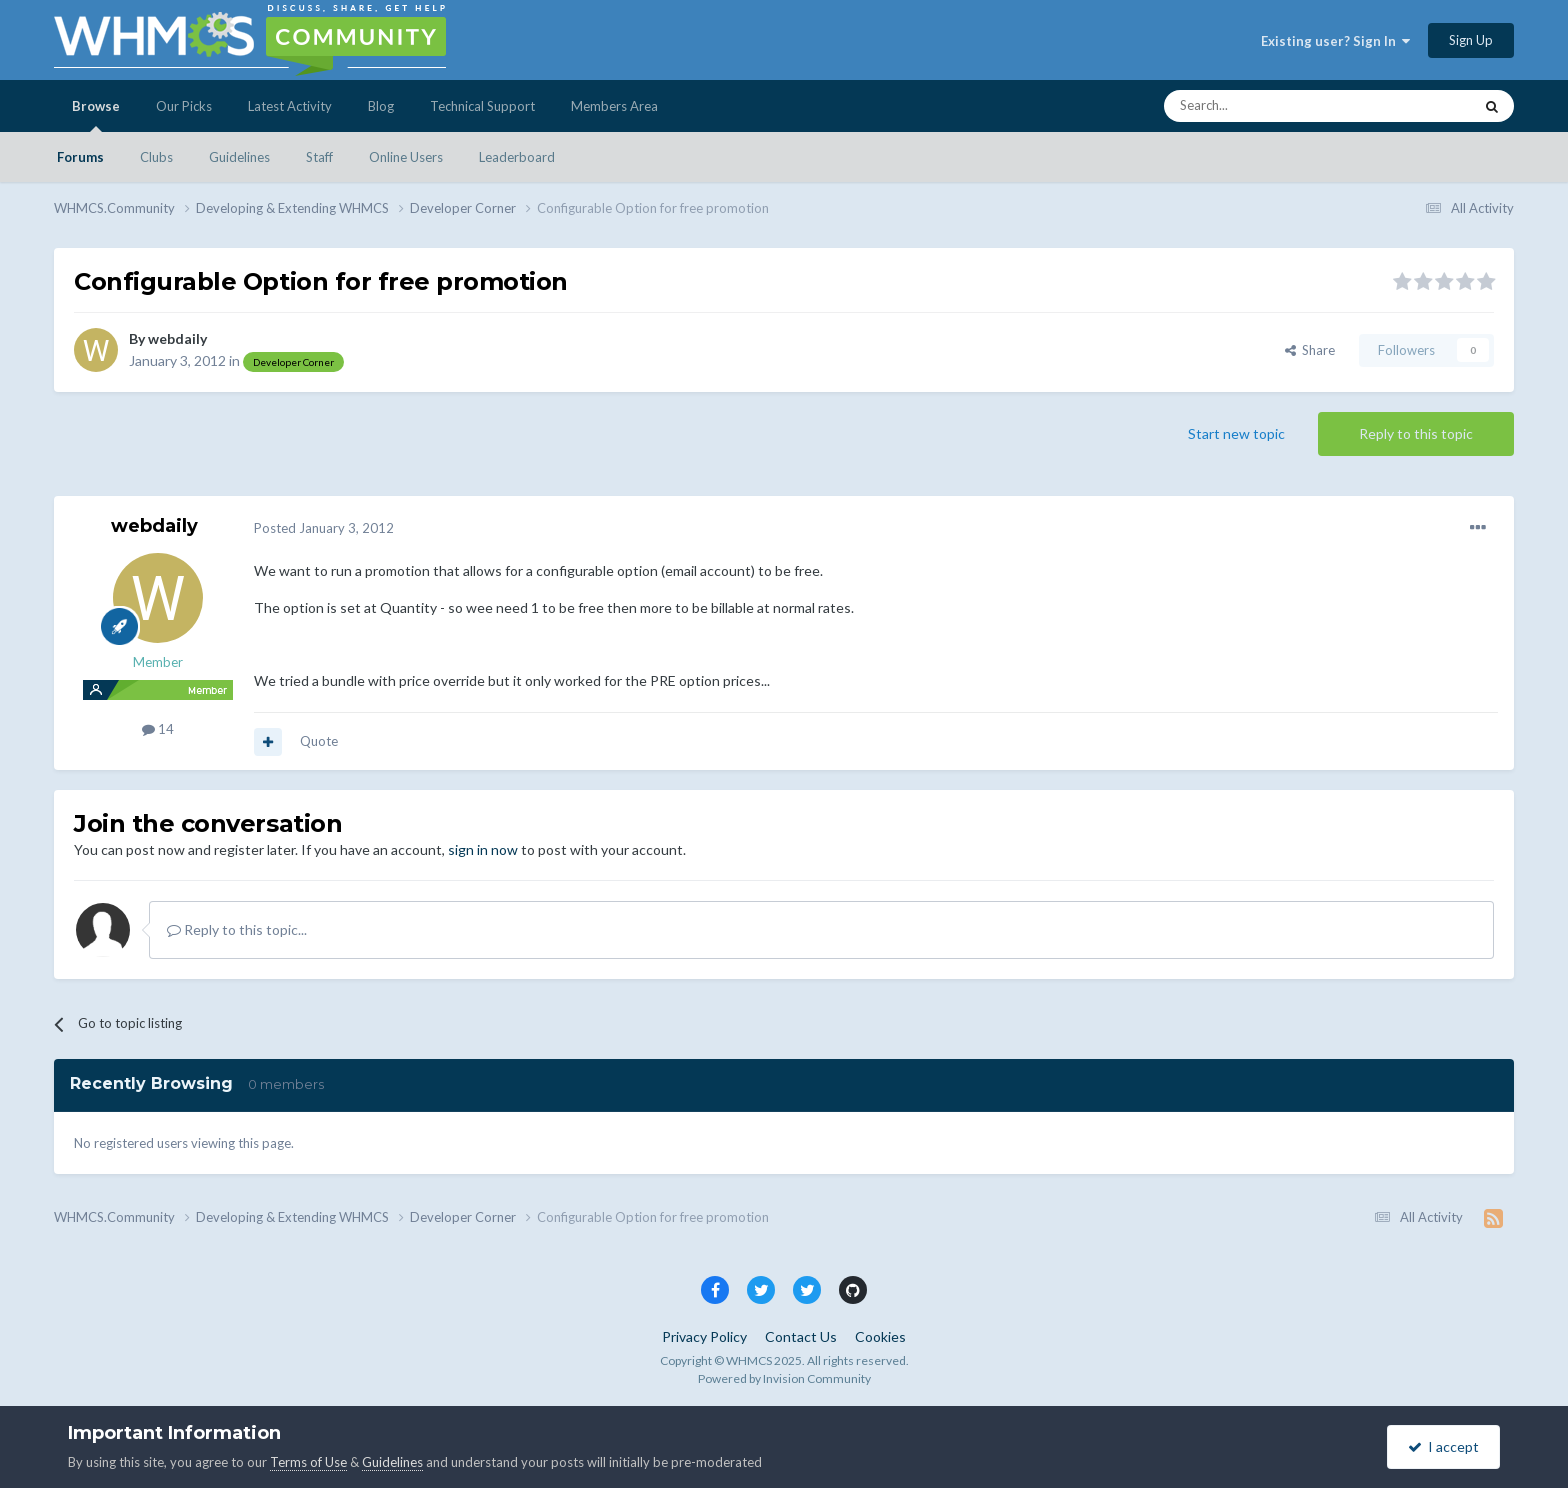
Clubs (156, 157)
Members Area (614, 106)
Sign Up (1471, 40)
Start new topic (1236, 433)
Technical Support (482, 106)
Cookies (880, 1336)
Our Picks (184, 106)
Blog (381, 106)
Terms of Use (308, 1462)
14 (158, 729)
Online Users (406, 157)
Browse (96, 115)
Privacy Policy (704, 1336)
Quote (319, 741)
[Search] (1271, 106)
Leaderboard (517, 157)
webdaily (177, 338)
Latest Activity (290, 106)
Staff (319, 157)
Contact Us (801, 1336)
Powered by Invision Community (784, 1378)
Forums (80, 157)
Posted (324, 528)
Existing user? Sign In (1335, 41)
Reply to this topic (1416, 433)
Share (1310, 350)
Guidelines (239, 157)
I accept (1443, 1446)
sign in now (483, 849)
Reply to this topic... (237, 929)
